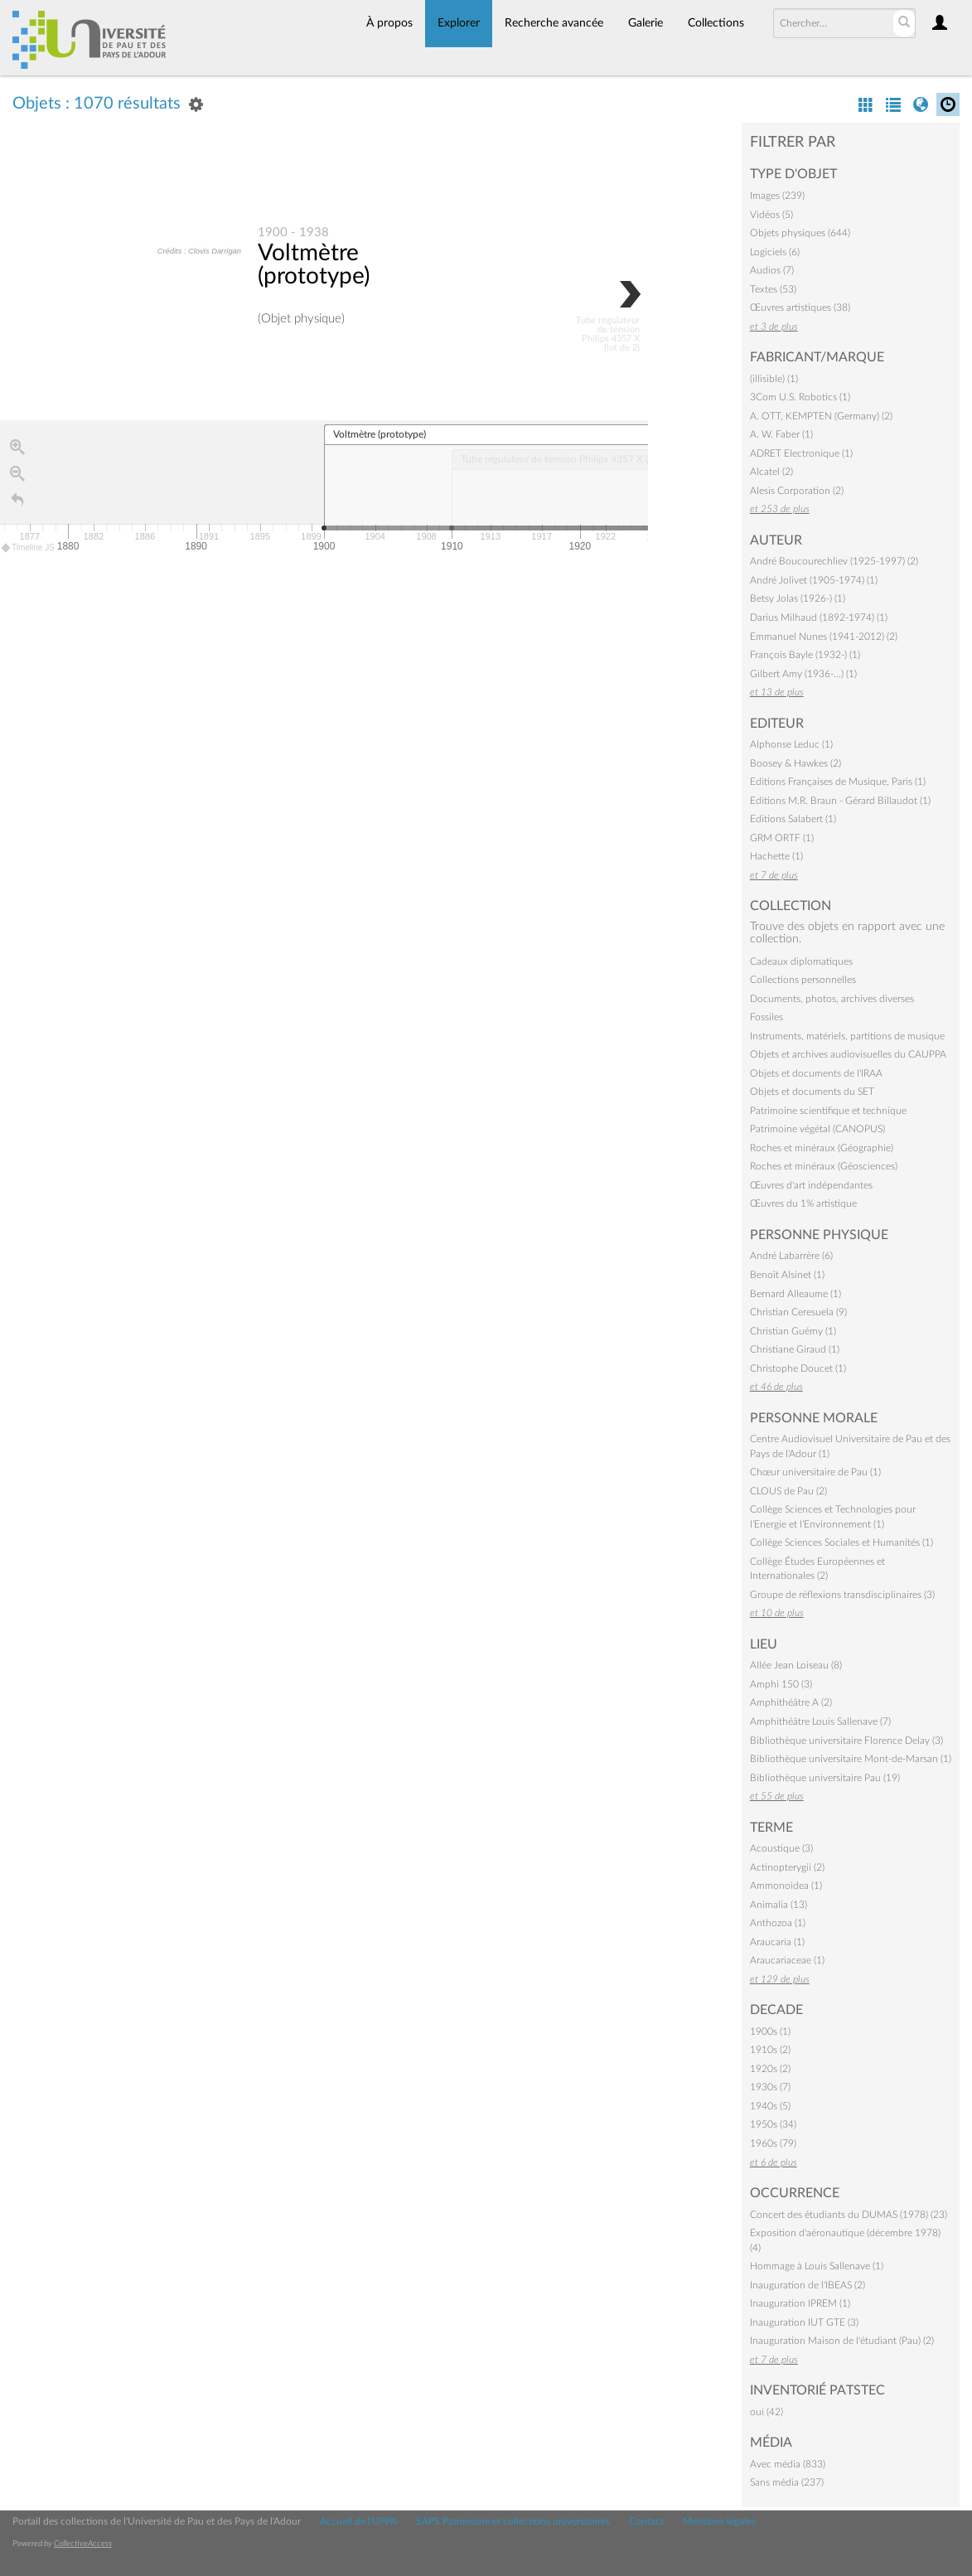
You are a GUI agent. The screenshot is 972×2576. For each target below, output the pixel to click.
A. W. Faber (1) (781, 434)
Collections (716, 23)
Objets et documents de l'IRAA (816, 1073)
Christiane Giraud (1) (794, 1349)
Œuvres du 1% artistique (803, 1203)
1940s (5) (770, 2106)
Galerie (645, 23)
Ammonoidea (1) (786, 1886)
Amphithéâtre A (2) (791, 1702)
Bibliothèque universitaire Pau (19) (825, 1778)
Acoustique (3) (781, 1848)
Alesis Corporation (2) (797, 491)
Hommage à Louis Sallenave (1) (816, 2266)
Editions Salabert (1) (793, 819)
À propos (389, 23)
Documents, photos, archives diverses (832, 999)
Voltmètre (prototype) (314, 265)
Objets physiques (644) (800, 233)
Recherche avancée (554, 23)
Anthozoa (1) (777, 1923)
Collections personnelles (803, 980)
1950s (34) (773, 2124)
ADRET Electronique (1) (801, 453)
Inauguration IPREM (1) (800, 2303)
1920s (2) (770, 2069)
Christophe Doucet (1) (798, 1368)
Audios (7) (772, 270)
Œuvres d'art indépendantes (811, 1185)
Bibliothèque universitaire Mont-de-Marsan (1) (850, 1759)
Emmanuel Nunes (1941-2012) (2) (823, 637)
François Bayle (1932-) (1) (805, 655)
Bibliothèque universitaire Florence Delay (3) (846, 1741)
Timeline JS (28, 548)
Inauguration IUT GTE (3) (804, 2322)
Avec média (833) (787, 2464)
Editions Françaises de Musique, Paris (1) (838, 782)
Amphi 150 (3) (781, 1684)
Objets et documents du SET (812, 1092)
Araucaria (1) (777, 1942)
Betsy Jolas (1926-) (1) (797, 598)
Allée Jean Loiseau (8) (796, 1665)
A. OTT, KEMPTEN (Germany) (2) (821, 416)
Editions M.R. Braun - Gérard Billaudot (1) (840, 801)
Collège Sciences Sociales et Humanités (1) (841, 1542)
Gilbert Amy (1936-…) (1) (803, 674)
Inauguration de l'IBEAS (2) (807, 2285)
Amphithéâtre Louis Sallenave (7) (820, 1721)
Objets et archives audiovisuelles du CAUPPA (848, 1054)
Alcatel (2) (771, 472)
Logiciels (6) (775, 252)
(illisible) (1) (774, 379)
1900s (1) (770, 2031)
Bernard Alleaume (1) (795, 1294)
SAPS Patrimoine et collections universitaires (513, 2521)
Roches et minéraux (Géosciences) (823, 1166)
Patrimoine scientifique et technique (828, 1111)
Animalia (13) (778, 1905)
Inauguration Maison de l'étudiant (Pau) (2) (842, 2341)
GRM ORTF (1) (782, 838)
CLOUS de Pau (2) (788, 1491)
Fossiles (766, 1017)
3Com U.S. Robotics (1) (800, 397)
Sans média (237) (787, 2482)
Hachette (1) (776, 856)
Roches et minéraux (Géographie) (821, 1148)
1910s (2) (770, 2050)
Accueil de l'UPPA (358, 2521)
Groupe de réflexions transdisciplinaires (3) (842, 1595)
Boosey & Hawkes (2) (795, 763)
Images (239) (777, 196)
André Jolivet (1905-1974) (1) (814, 580)
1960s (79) (773, 2143)
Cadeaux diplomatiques (801, 961)
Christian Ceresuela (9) (798, 1312)
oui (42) (766, 2412)
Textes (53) (773, 289)
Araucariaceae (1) (787, 1960)
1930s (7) (770, 2087)
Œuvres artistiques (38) (800, 307)
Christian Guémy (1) (793, 1331)
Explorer (459, 23)
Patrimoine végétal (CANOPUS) (817, 1129)
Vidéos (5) (771, 215)
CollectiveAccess (83, 2544)
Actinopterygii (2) (787, 1867)
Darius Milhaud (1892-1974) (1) (818, 617)
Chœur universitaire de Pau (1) (815, 1472)
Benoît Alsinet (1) (787, 1275)
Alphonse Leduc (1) (791, 744)
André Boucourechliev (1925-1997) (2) (834, 561)
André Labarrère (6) (791, 1256)
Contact (646, 2521)
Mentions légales (719, 2521)
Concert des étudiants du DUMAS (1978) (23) (848, 2215)
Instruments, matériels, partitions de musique (847, 1036)
